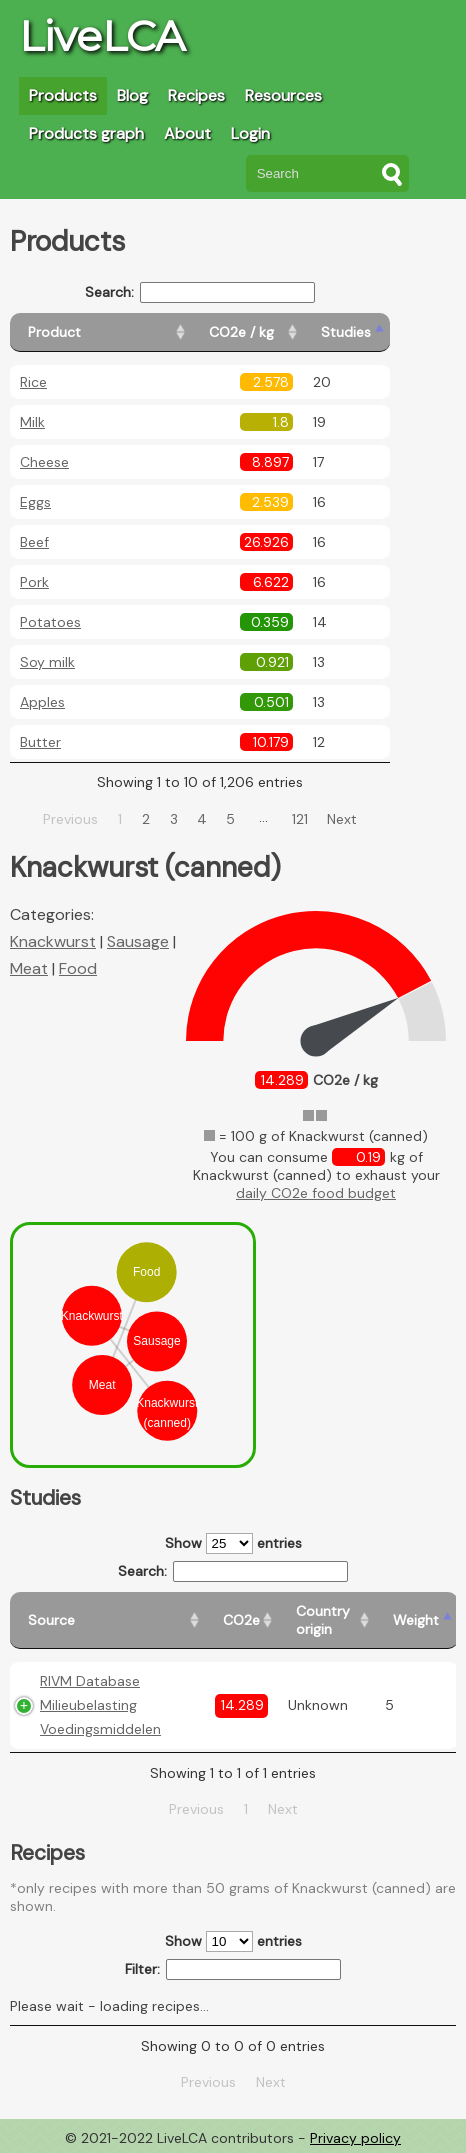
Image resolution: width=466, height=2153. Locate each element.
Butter (40, 742)
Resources (283, 95)
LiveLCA (102, 36)
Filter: (233, 1969)
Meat (29, 968)
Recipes (196, 95)
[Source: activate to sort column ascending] (107, 1620)
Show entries (233, 1543)
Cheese (44, 462)
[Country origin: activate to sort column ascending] (326, 1620)
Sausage (138, 941)
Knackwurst (53, 941)
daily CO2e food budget (316, 1193)
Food (78, 968)
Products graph (86, 133)
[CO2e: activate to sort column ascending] (241, 1620)
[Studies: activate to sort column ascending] (346, 332)
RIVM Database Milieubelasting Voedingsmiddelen (100, 1705)
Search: (200, 292)
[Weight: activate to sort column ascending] (416, 1620)
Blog (132, 95)
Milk (32, 422)
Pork (34, 582)
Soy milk (47, 662)
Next (342, 819)
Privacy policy (355, 2138)
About (187, 133)
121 (300, 819)
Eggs (35, 502)
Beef (34, 542)
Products (63, 95)
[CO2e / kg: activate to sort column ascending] (247, 332)
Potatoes (50, 622)
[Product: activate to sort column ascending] (100, 332)
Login (250, 133)
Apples (42, 702)
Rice (33, 382)
